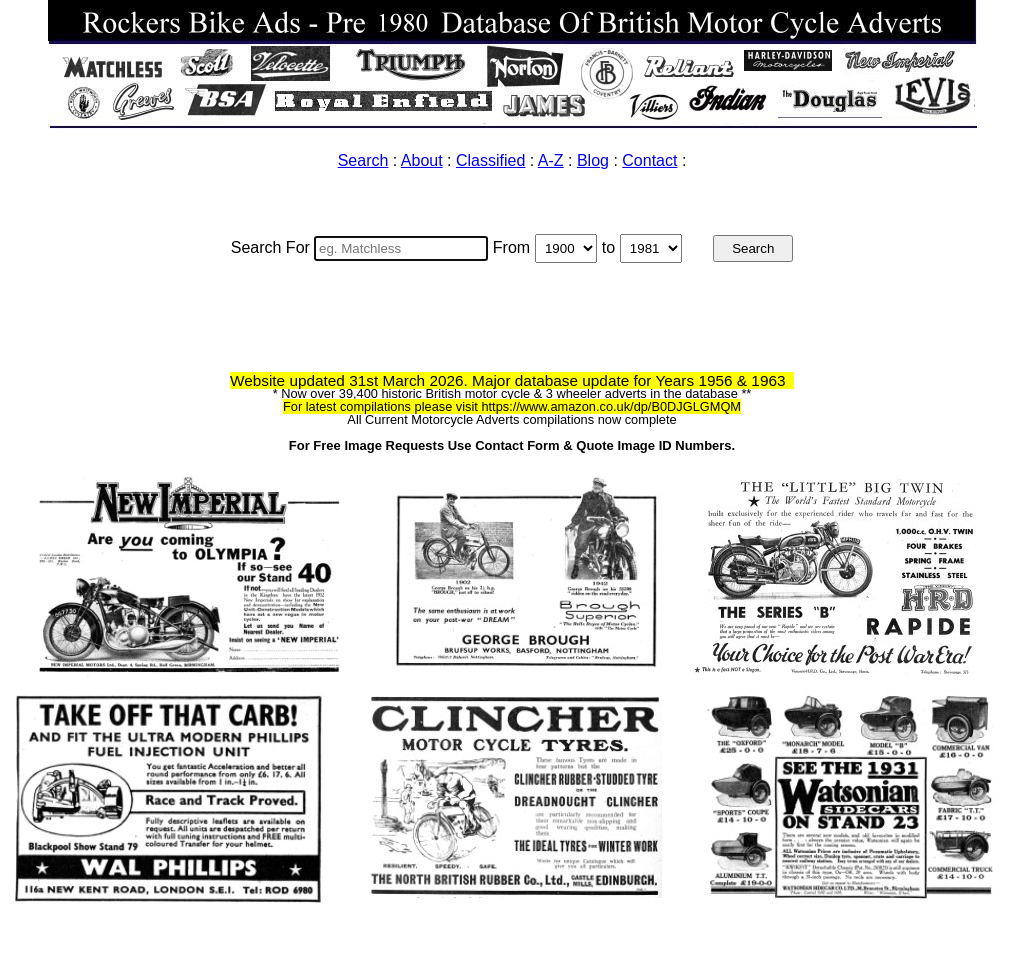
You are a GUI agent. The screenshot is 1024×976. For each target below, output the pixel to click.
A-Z (551, 160)
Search (363, 160)
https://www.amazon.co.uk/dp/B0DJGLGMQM (611, 406)
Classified (490, 160)
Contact (649, 160)
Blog (593, 160)
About (422, 160)
